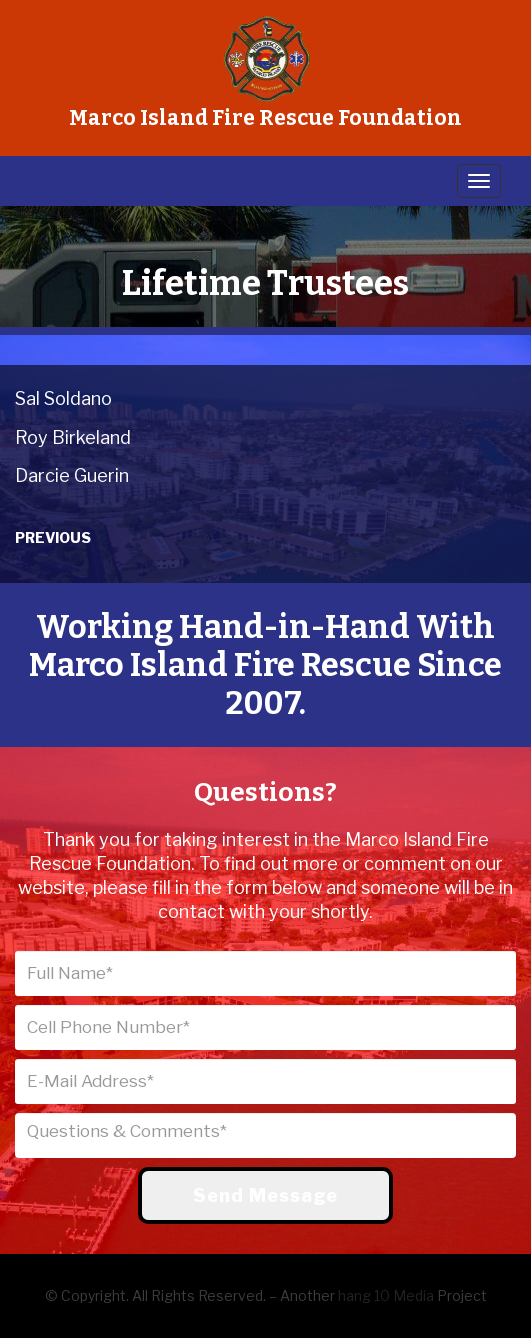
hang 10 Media (386, 1295)
